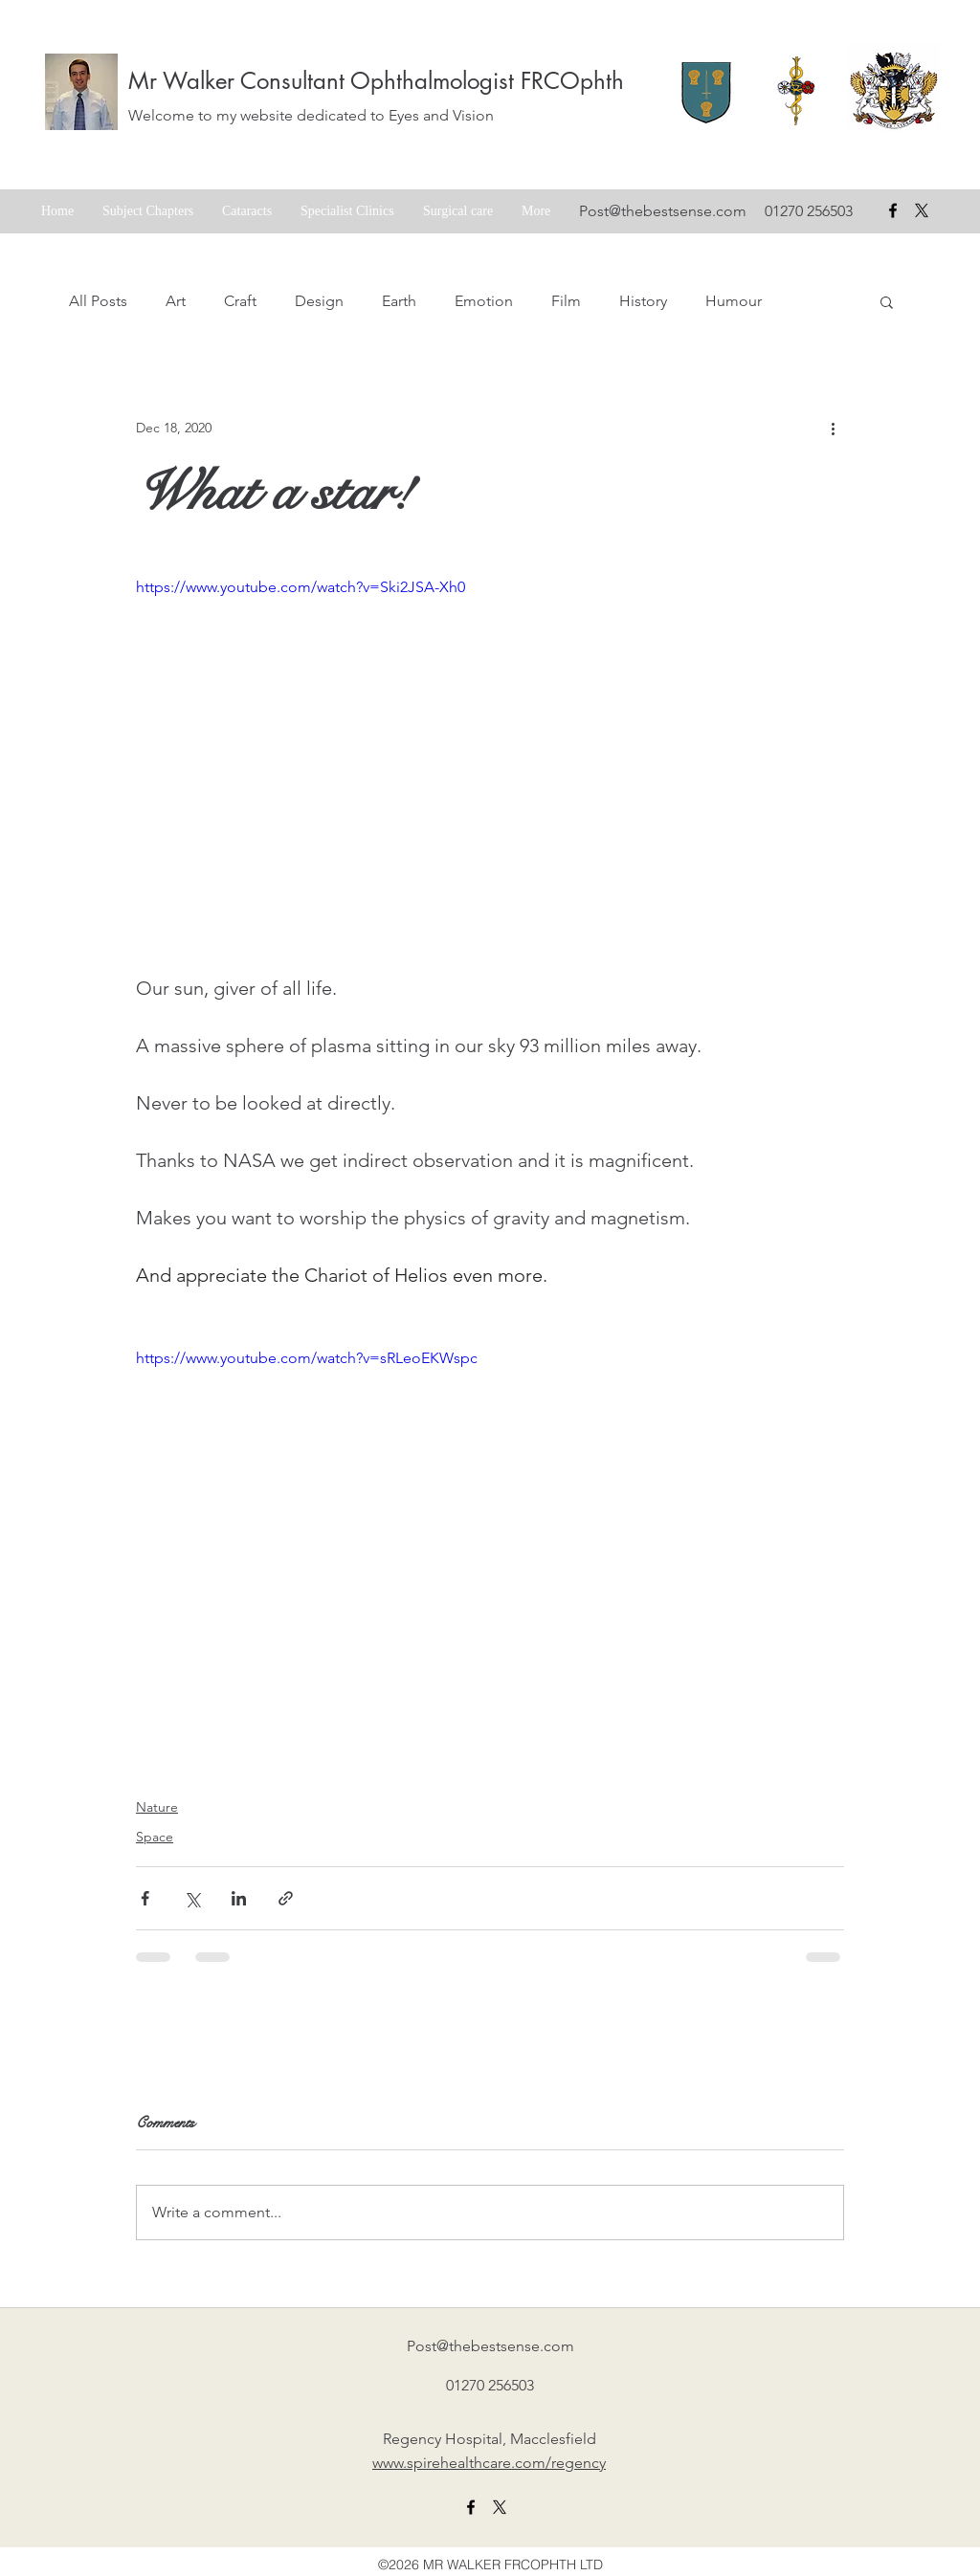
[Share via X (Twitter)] (192, 1898)
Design (319, 301)
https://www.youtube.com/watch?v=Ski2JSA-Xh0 (300, 587)
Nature (157, 1807)
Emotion (484, 301)
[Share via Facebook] (145, 1898)
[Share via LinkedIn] (239, 1898)
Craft (240, 301)
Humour (733, 301)
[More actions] (832, 427)
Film (566, 301)
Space (154, 1836)
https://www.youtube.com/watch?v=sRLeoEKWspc (307, 1358)
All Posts (98, 301)
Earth (399, 301)
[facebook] (892, 210)
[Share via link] (286, 1898)
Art (176, 301)
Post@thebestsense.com (662, 211)
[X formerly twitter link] (499, 2507)
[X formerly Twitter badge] (921, 210)
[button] (887, 301)
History (643, 301)
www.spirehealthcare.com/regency (489, 2463)
